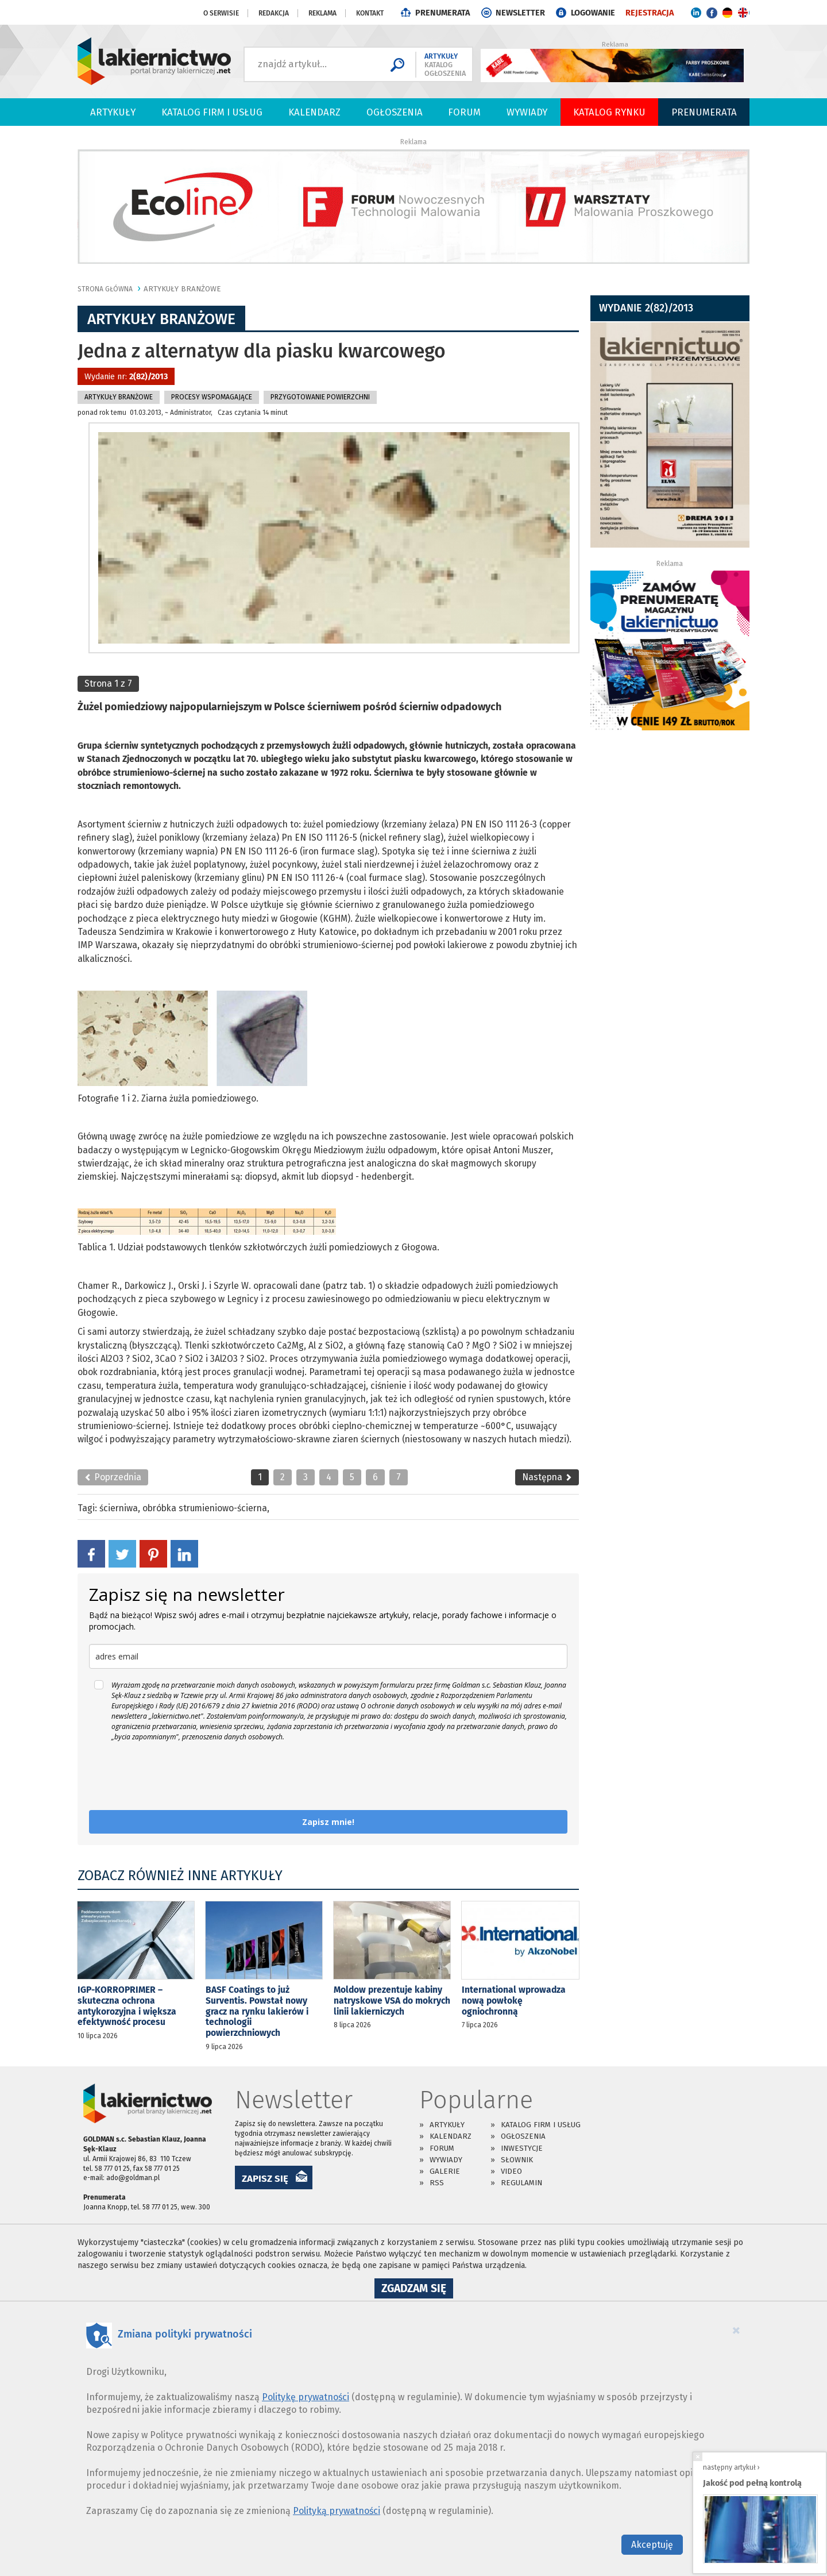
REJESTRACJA (649, 13)
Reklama (322, 13)
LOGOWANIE (593, 13)
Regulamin (521, 2182)
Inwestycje (522, 2148)
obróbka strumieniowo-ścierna (204, 1508)
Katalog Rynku (609, 112)
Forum (464, 112)
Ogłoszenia (394, 112)
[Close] (736, 2330)
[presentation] (176, 1776)
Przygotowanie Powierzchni (320, 397)
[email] (328, 1656)
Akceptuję (652, 2544)
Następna (547, 1477)
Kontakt (370, 13)
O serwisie (221, 13)
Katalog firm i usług (211, 112)
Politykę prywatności (305, 2397)
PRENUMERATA (442, 13)
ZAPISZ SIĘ (265, 2178)
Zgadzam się (417, 2289)
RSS (437, 2182)
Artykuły (113, 112)
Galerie (445, 2171)
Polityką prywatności (336, 2510)
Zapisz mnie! (328, 1821)
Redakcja (273, 13)
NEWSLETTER (520, 13)
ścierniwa (118, 1508)
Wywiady (527, 112)
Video (511, 2171)
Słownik (517, 2159)
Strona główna (105, 289)
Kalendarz (314, 112)
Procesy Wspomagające (211, 397)
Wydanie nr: (126, 377)
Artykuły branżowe (182, 288)
